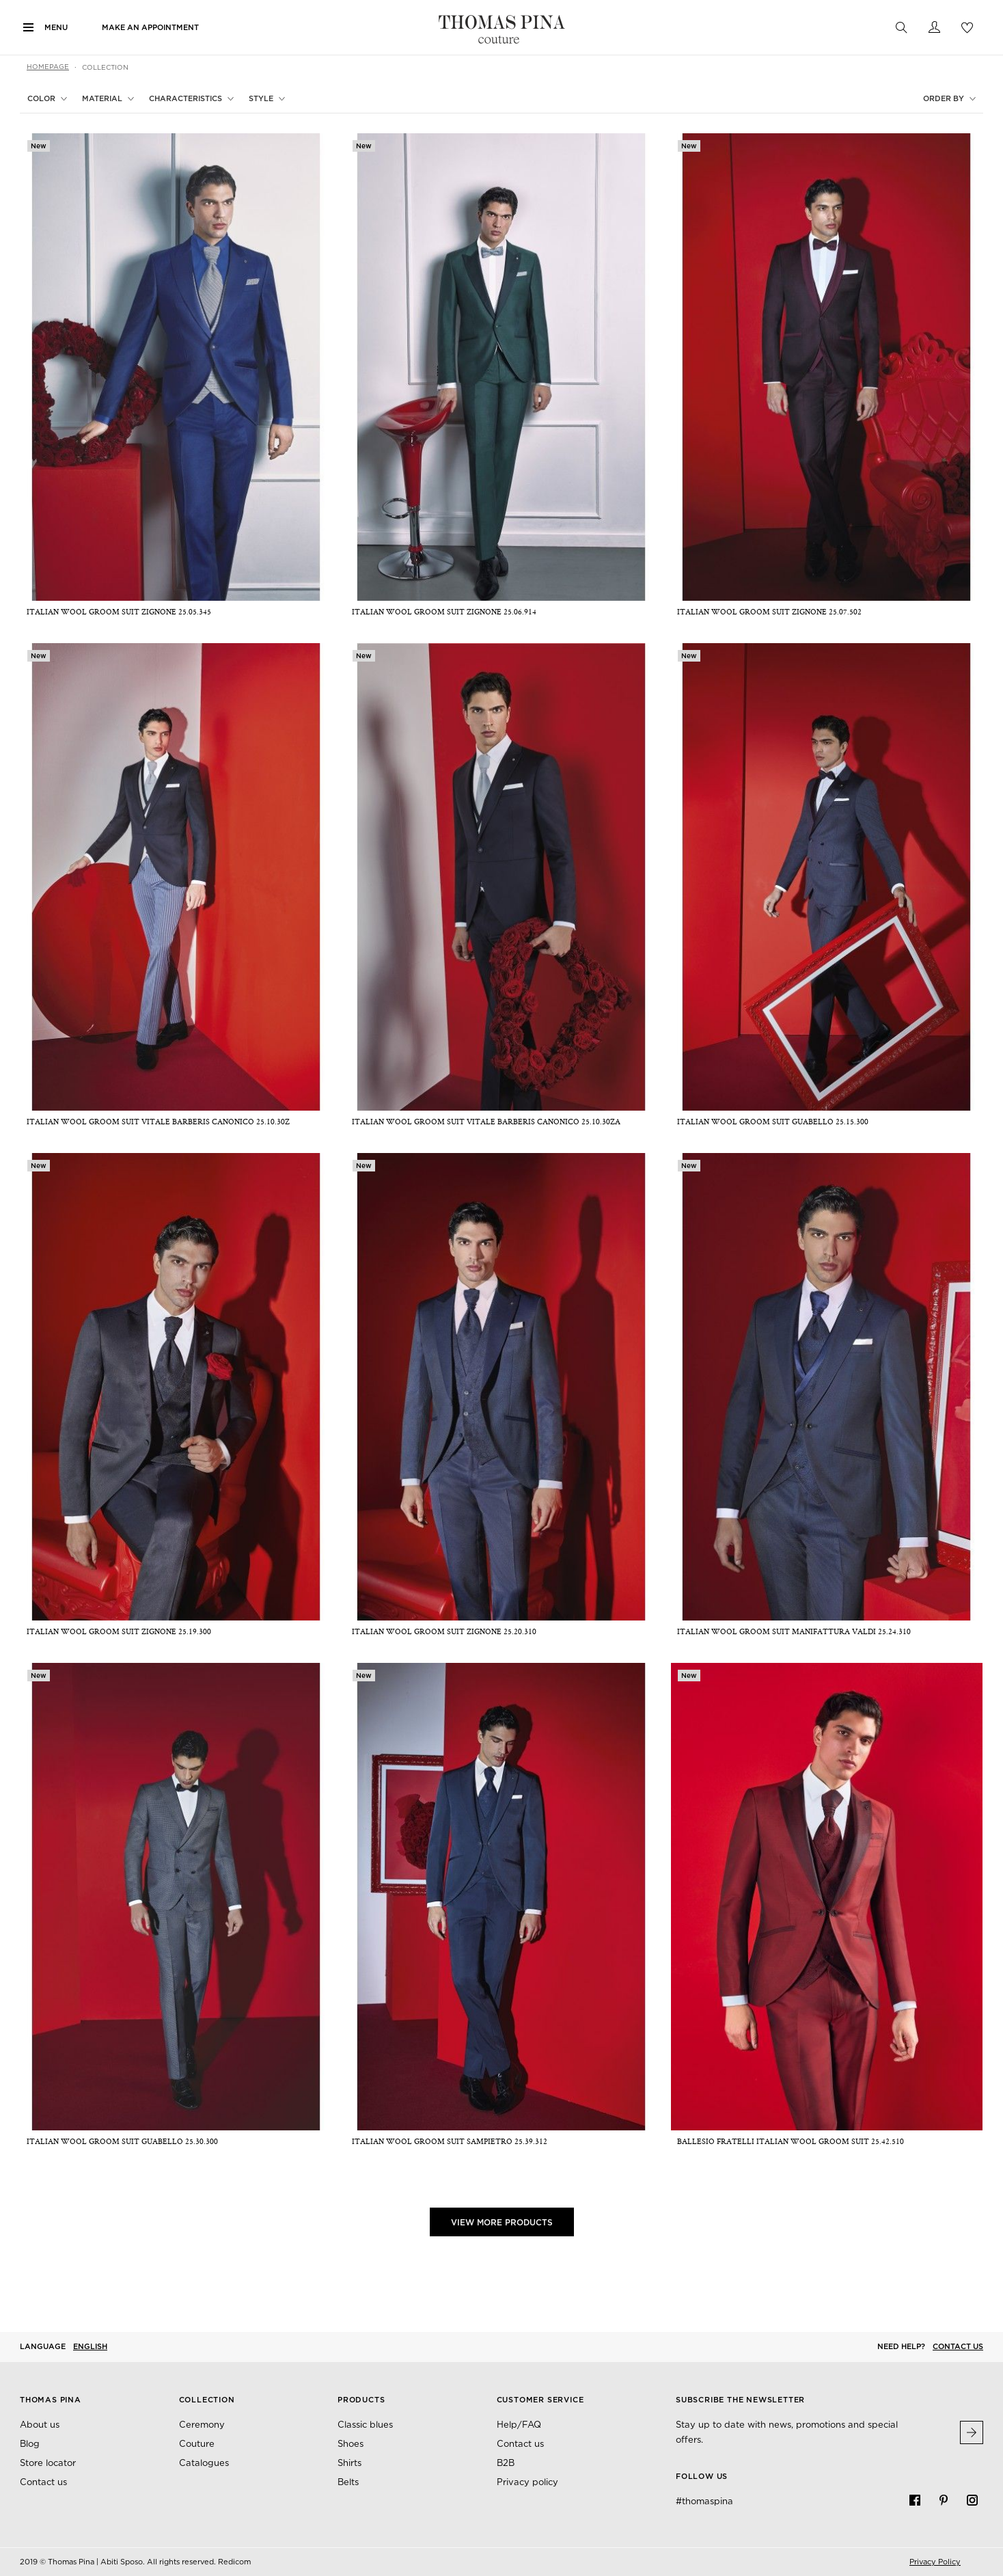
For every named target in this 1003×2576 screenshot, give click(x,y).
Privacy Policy (935, 2561)
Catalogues (204, 2463)
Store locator (48, 2463)
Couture (197, 2444)
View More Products (502, 2222)
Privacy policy (527, 2482)
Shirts (349, 2463)
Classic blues (365, 2424)
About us (39, 2424)
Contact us (958, 2346)
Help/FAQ (519, 2424)
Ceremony (202, 2424)
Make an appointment (150, 27)
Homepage (48, 66)
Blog (30, 2444)
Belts (348, 2482)
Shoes (350, 2444)
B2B (505, 2463)
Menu (56, 27)
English (90, 2346)
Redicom (234, 2561)
